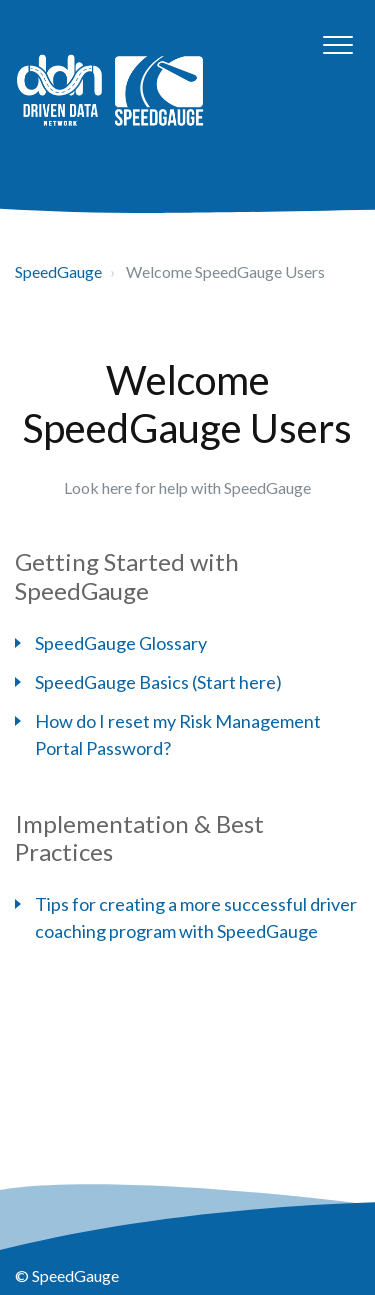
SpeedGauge (58, 271)
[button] (337, 44)
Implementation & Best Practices (139, 838)
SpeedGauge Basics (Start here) (158, 682)
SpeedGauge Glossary (121, 643)
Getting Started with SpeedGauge (127, 576)
